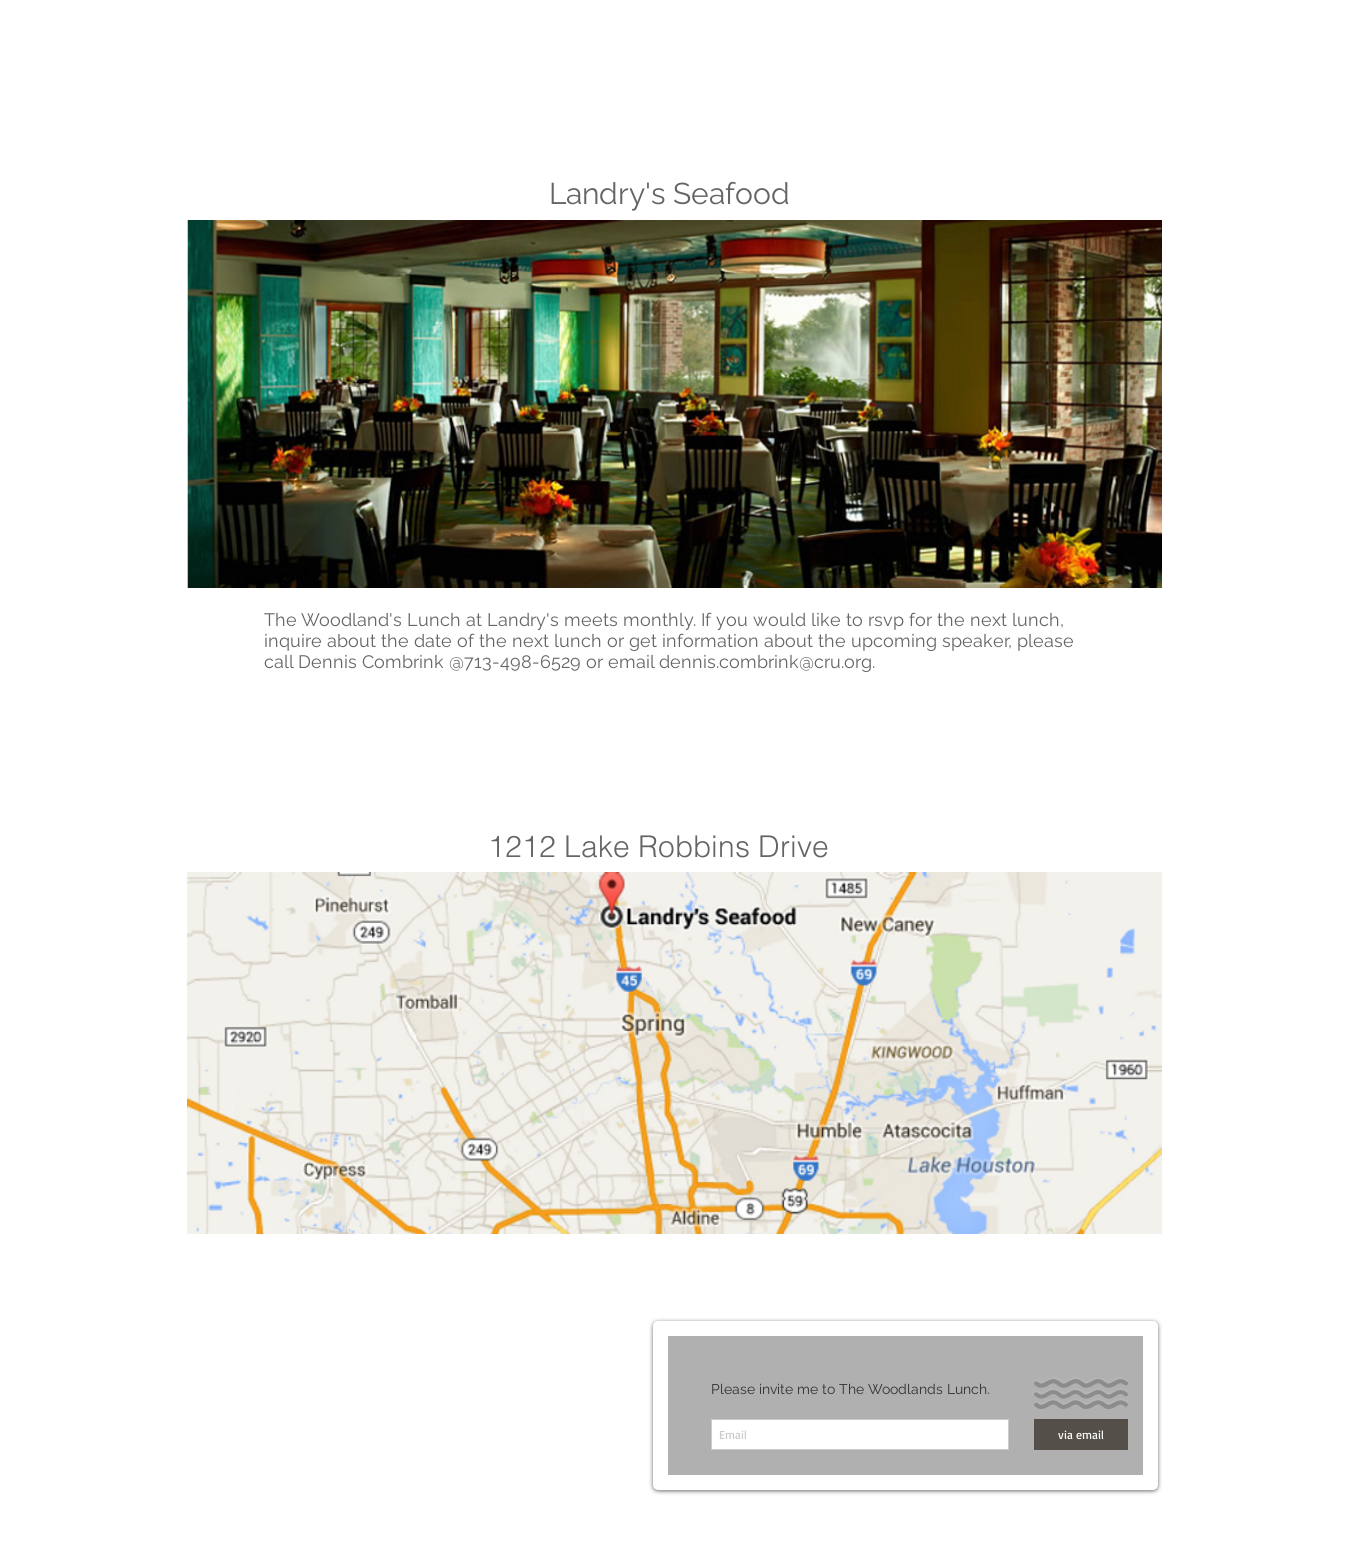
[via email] (1081, 1434)
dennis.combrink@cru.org (765, 661)
